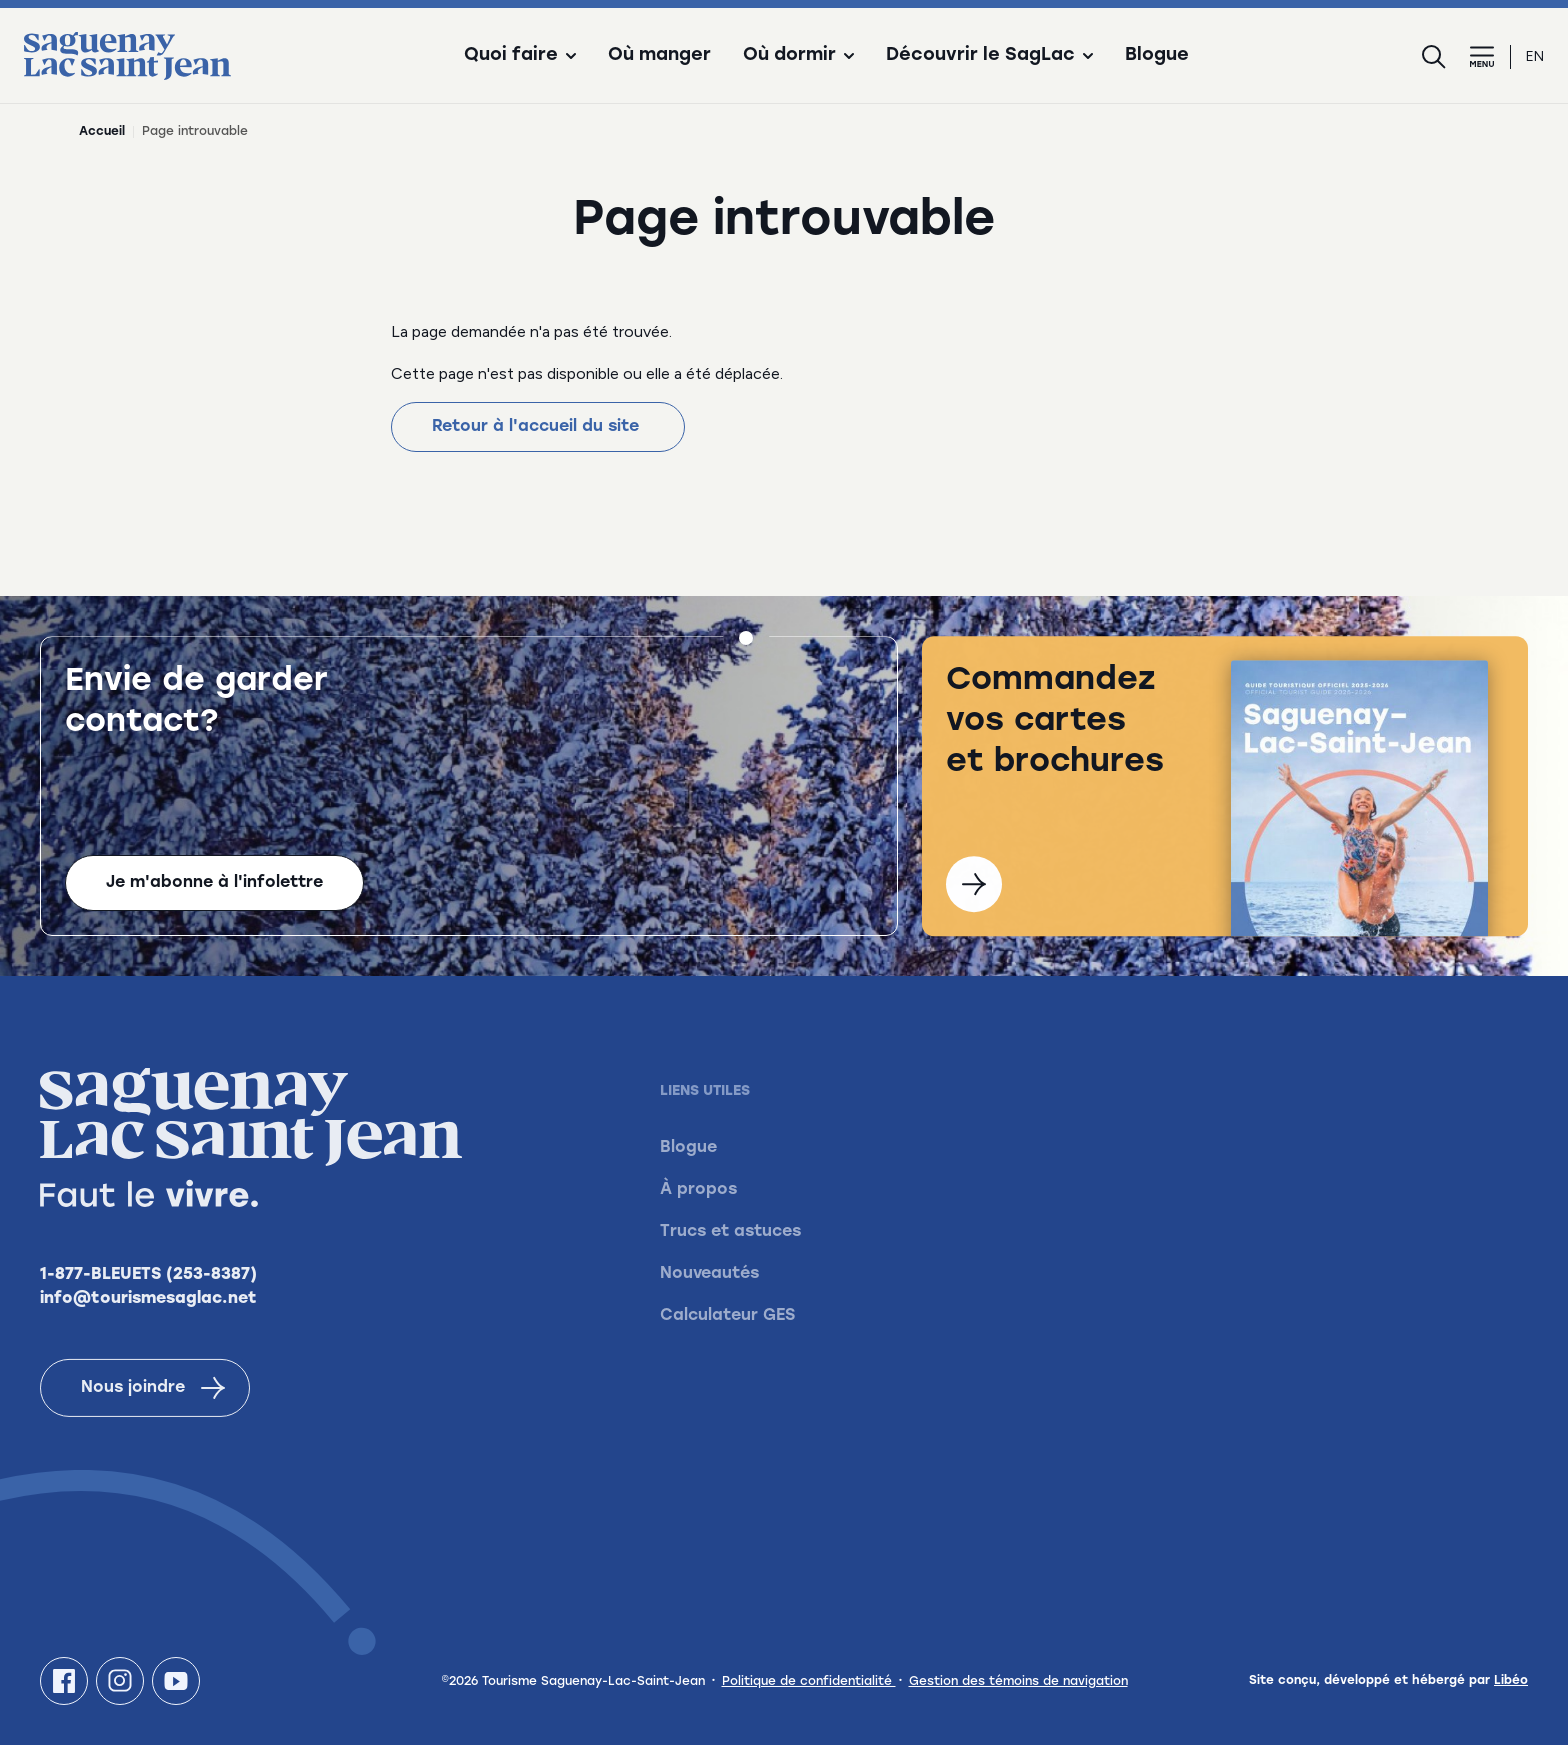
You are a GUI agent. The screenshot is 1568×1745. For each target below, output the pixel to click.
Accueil (102, 132)
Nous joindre (153, 1414)
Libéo (1511, 1681)
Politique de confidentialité (809, 1682)
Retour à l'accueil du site (538, 427)
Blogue (1157, 56)
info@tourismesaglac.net (148, 1325)
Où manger (659, 56)
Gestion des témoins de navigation (1018, 1682)
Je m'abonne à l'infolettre (214, 885)
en (1535, 56)
